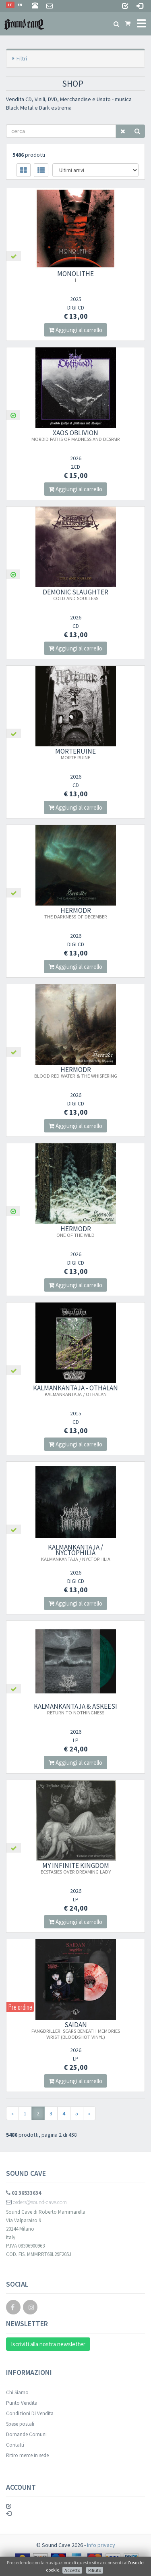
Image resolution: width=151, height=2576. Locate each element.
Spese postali (20, 2423)
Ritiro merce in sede (27, 2455)
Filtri (22, 58)
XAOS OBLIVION (75, 435)
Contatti (15, 2444)
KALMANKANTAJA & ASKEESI (75, 1709)
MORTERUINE (75, 753)
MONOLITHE (75, 276)
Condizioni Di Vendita (30, 2413)
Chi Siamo (17, 2392)
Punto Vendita (21, 2402)
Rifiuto (94, 2570)
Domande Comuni (26, 2434)
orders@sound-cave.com (36, 2202)
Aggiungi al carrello (75, 330)
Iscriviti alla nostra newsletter (48, 2344)
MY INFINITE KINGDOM (76, 1868)
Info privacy (101, 2545)
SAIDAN (75, 2030)
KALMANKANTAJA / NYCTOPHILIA (75, 1552)
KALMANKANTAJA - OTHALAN (75, 1390)
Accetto (72, 2570)
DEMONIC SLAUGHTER (75, 594)
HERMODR (75, 913)
